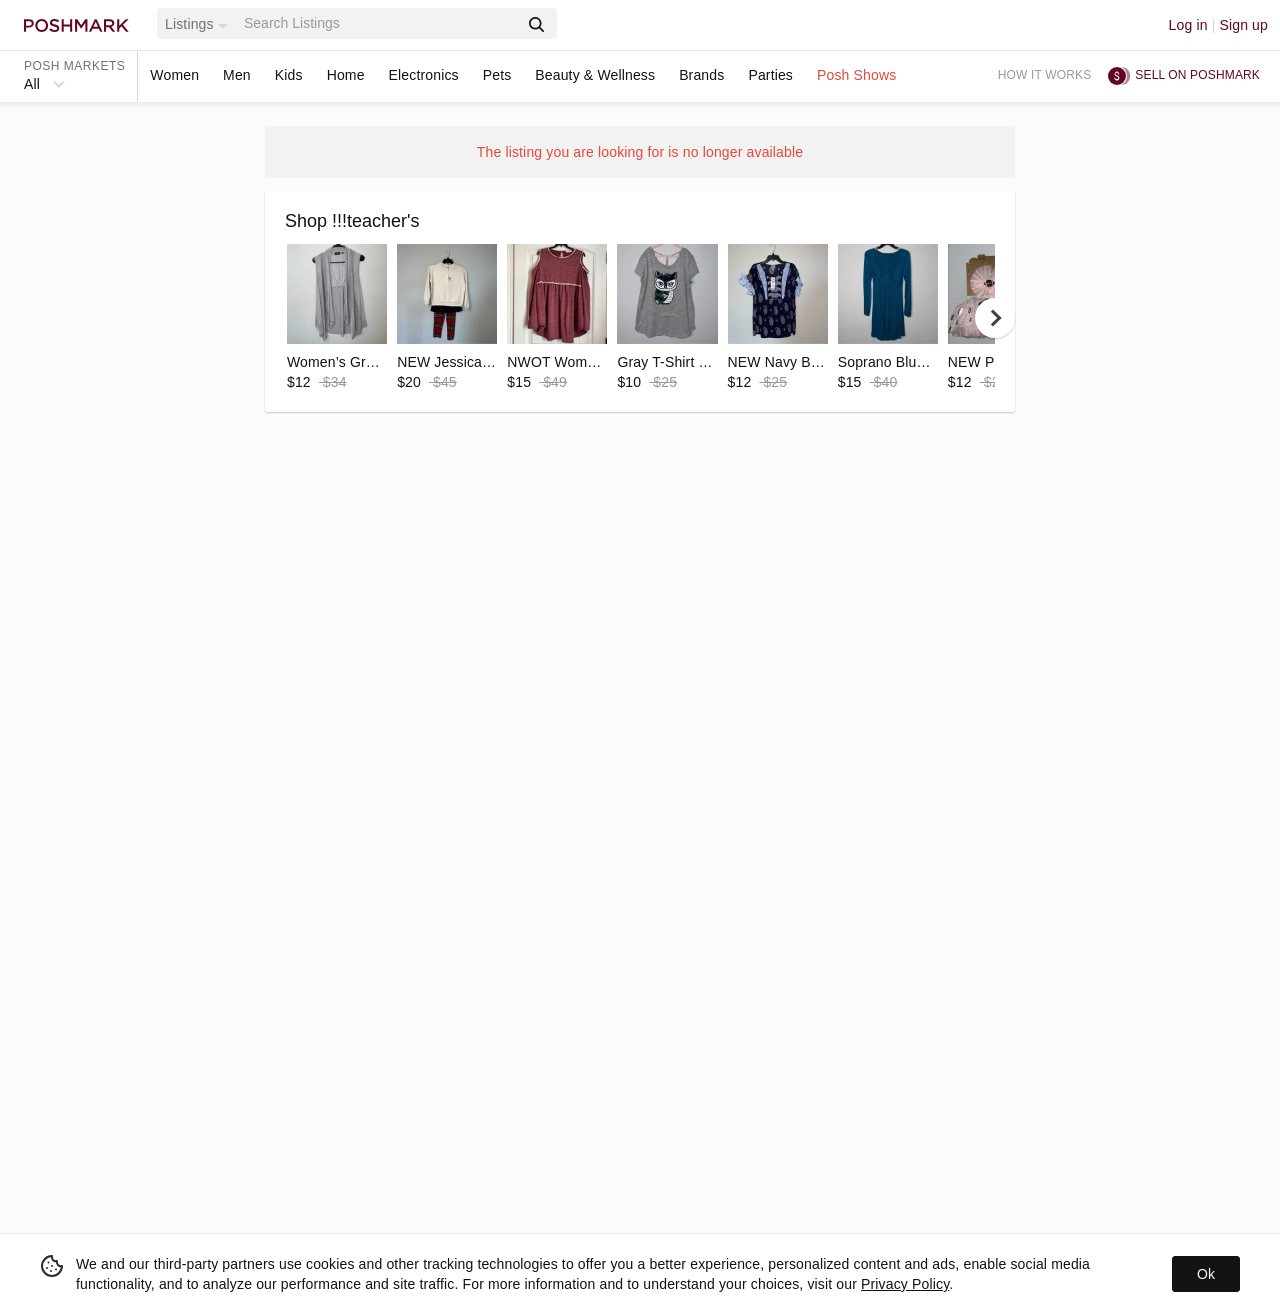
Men (237, 75)
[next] (995, 318)
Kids (289, 75)
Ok (1206, 1274)
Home (346, 75)
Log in (1188, 25)
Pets (497, 75)
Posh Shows (856, 75)
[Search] (379, 23)
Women (174, 75)
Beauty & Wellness (595, 75)
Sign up (1243, 25)
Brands (701, 75)
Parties (770, 75)
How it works (1045, 75)
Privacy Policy (905, 1284)
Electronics (424, 75)
